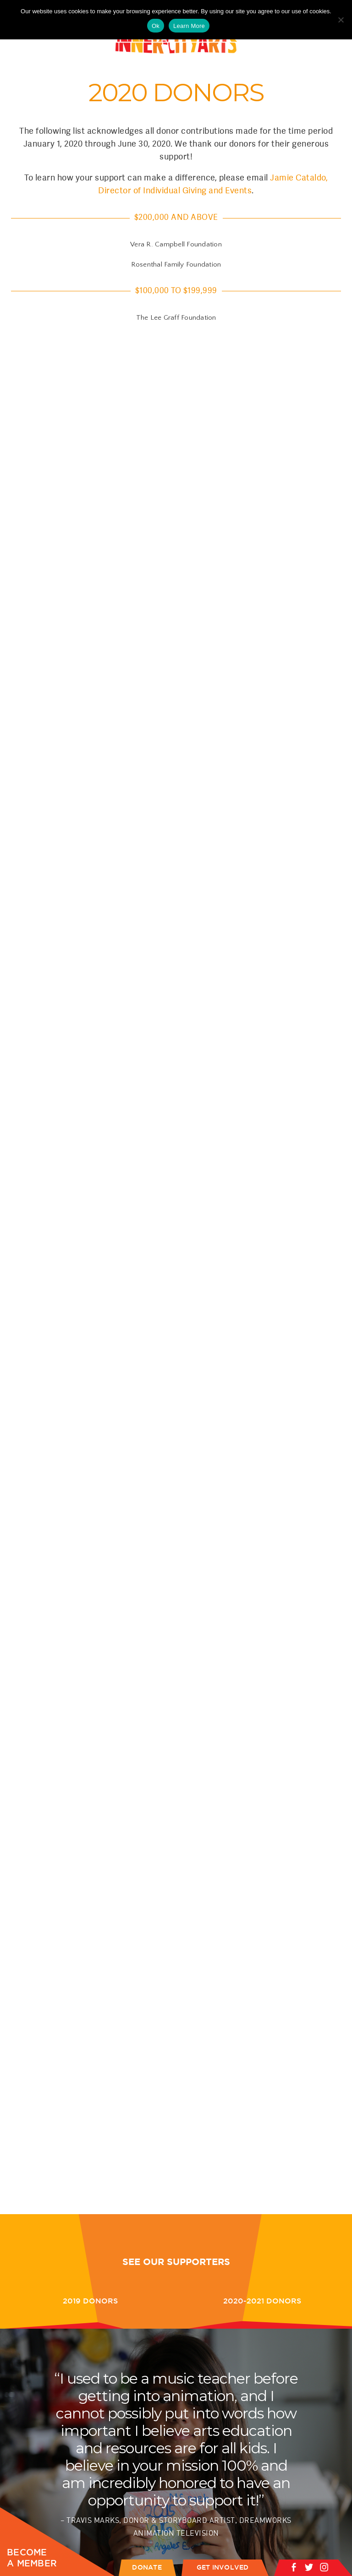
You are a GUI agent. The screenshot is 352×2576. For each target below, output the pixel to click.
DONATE (147, 2567)
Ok (156, 25)
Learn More (189, 25)
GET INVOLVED (223, 2567)
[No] (340, 19)
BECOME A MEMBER (32, 2557)
